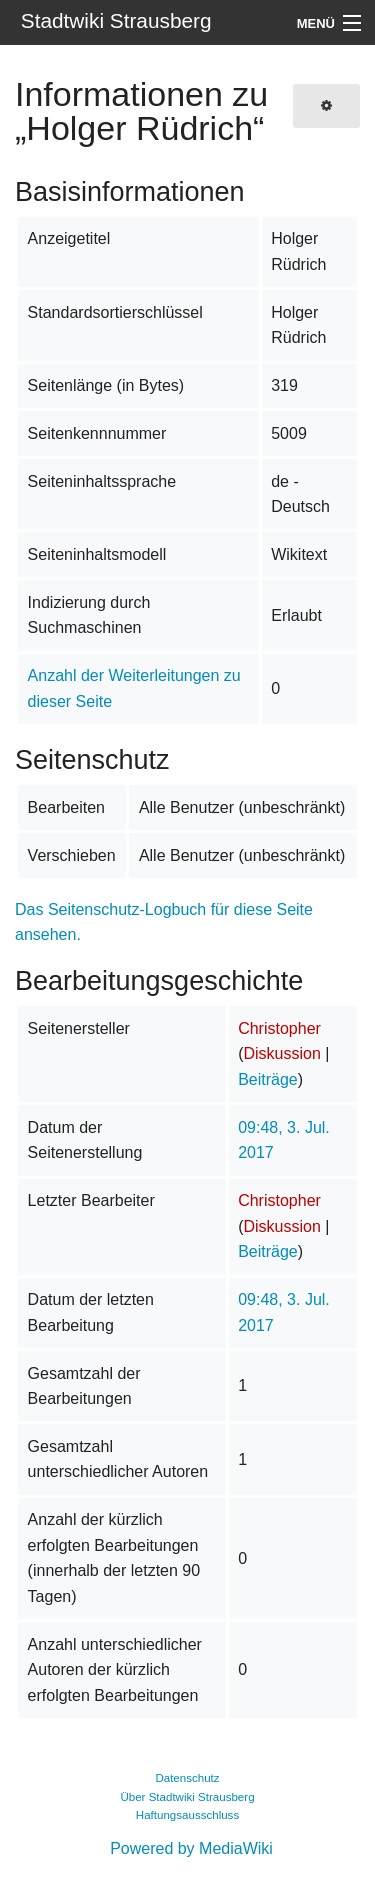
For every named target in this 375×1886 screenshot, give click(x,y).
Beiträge (268, 1079)
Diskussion (281, 1053)
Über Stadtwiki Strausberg (187, 1797)
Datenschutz (187, 1778)
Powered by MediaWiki (191, 1848)
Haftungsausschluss (187, 1815)
